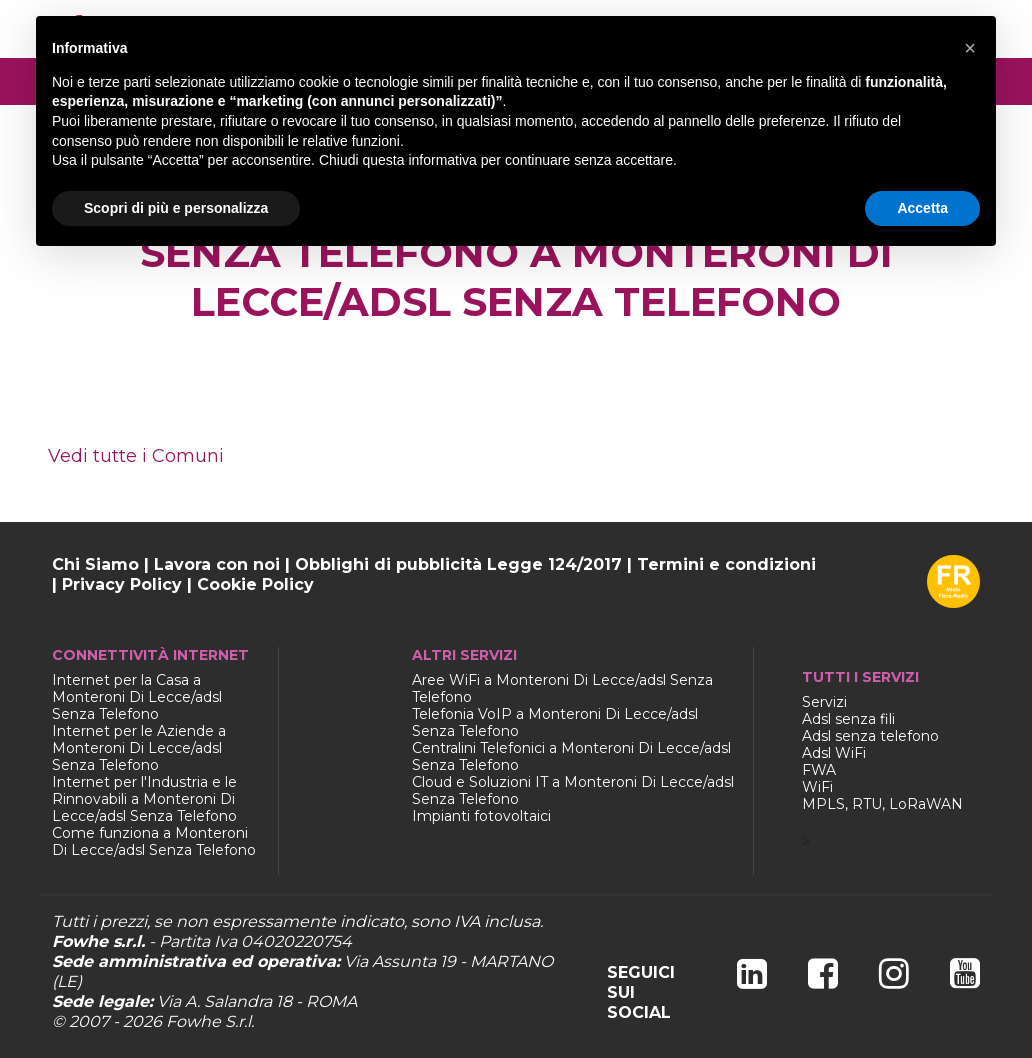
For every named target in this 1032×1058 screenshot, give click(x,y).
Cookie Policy (255, 584)
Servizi (824, 702)
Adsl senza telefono (870, 736)
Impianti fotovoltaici (481, 816)
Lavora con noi (217, 564)
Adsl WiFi (834, 753)
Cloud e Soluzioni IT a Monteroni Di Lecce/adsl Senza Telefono (573, 790)
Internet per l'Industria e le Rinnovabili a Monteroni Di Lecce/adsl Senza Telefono (144, 799)
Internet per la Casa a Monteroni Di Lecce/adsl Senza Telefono (137, 697)
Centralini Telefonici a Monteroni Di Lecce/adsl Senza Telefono (571, 756)
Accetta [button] (922, 208)
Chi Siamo (95, 564)
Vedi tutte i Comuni (136, 456)
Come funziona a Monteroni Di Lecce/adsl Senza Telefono (154, 841)
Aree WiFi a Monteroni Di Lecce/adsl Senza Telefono (562, 688)
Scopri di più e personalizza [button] (176, 208)
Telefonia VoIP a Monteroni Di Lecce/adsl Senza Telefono (555, 722)
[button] (970, 48)
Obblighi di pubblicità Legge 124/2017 (458, 564)
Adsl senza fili (848, 719)
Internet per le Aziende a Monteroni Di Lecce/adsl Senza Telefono (139, 748)
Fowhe (193, 1021)
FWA (819, 770)
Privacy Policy (122, 584)
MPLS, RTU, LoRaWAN (882, 804)
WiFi (817, 787)
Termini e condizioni (726, 564)
